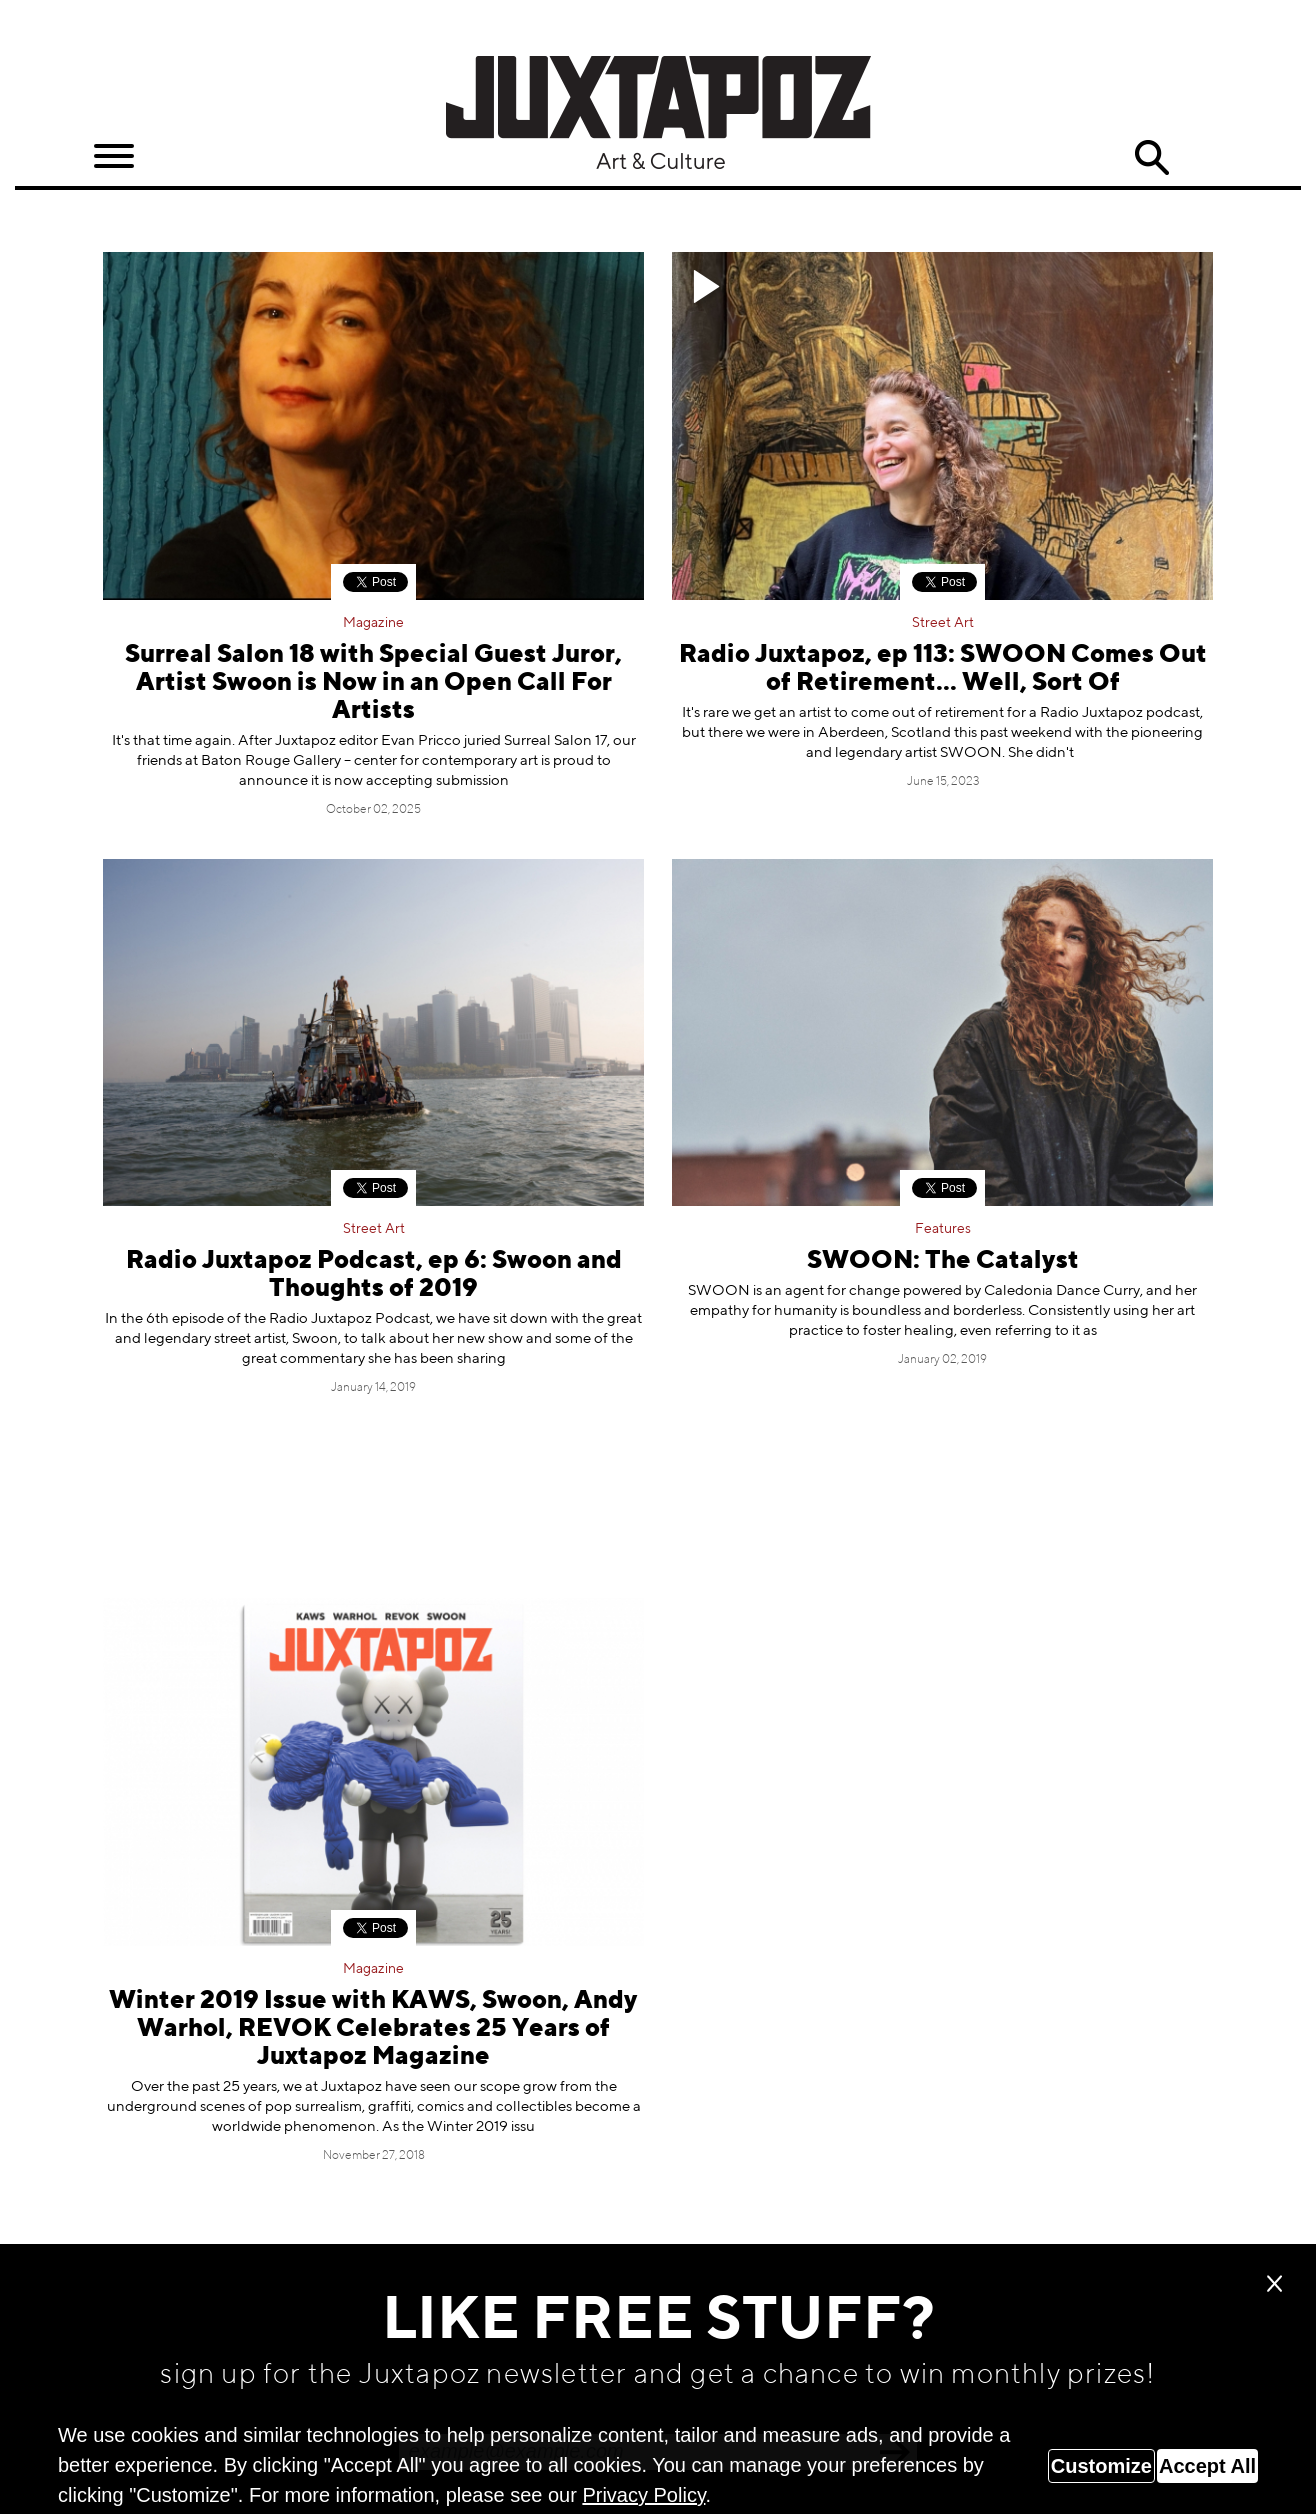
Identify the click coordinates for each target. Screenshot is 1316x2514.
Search (1152, 158)
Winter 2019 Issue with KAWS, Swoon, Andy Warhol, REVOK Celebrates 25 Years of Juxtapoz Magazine (373, 2029)
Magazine (373, 623)
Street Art (943, 623)
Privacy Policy (643, 2495)
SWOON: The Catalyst (943, 1261)
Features (943, 1229)
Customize (1101, 2466)
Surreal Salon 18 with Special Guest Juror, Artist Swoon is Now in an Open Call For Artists (373, 683)
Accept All (1207, 2466)
